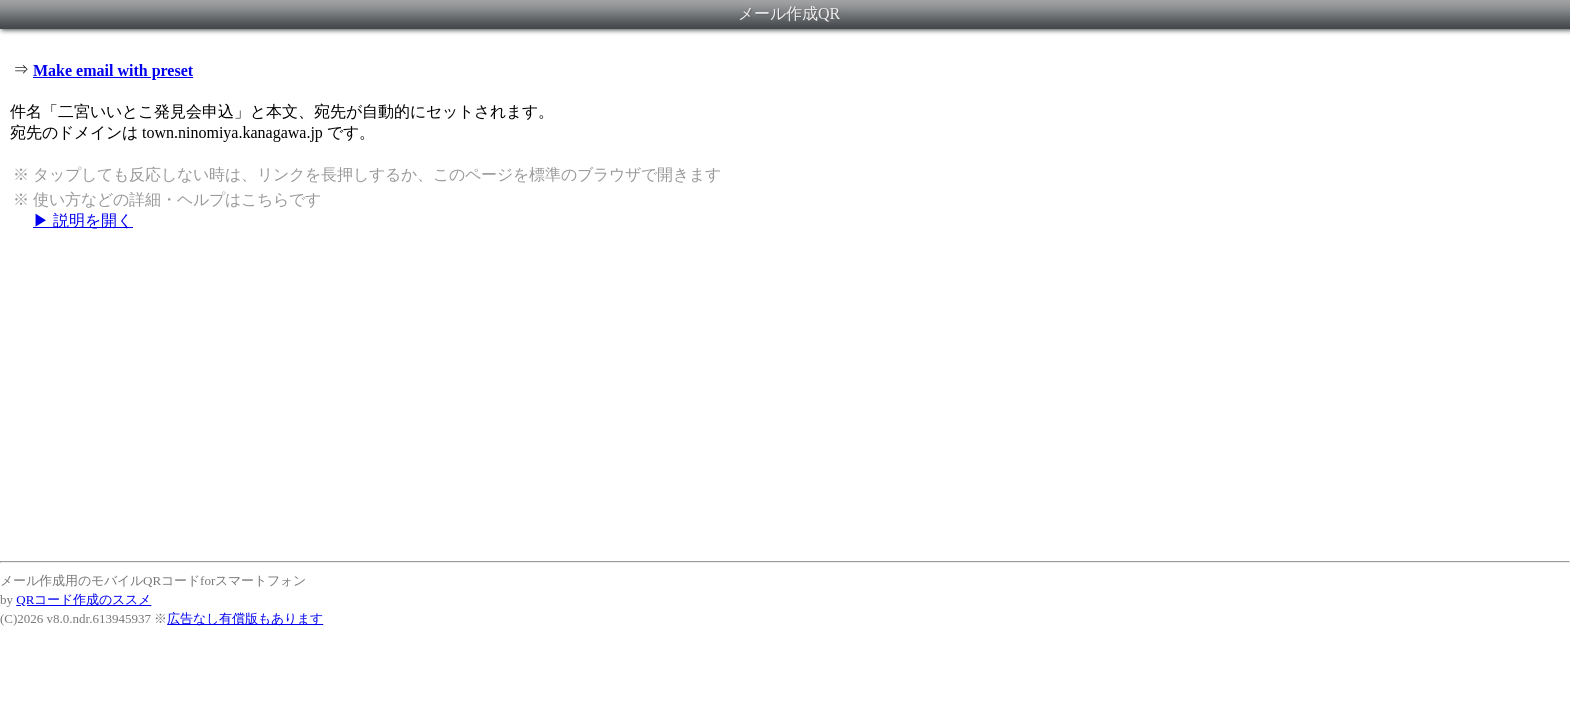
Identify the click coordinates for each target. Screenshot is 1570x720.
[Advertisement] (785, 395)
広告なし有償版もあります (245, 618)
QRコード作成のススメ (83, 599)
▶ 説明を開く (83, 220)
